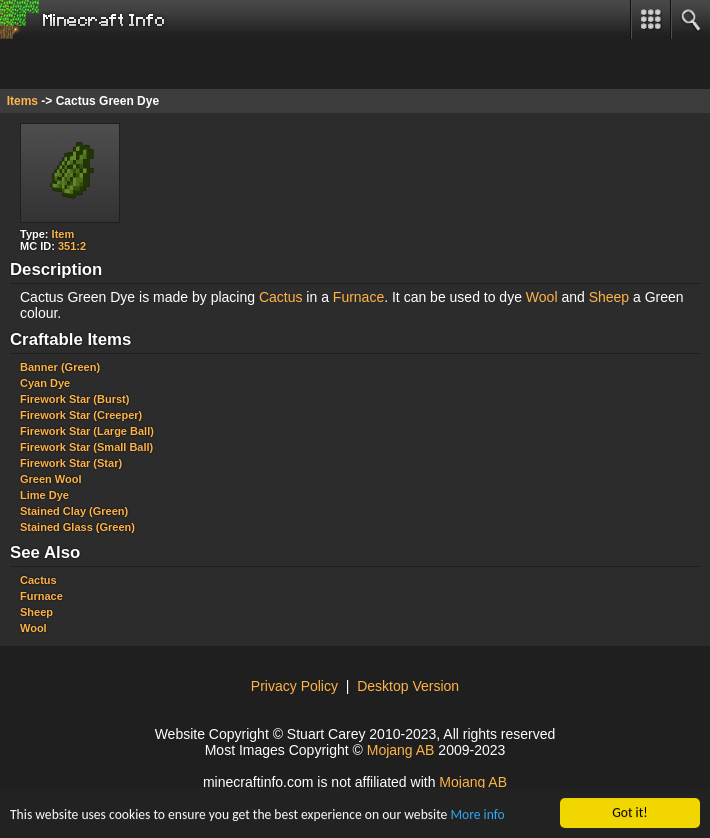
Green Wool (51, 479)
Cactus (281, 297)
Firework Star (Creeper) (81, 415)
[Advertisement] (160, 64)
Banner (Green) (60, 367)
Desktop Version (408, 686)
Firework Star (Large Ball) (87, 431)
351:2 (72, 246)
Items (22, 101)
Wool (542, 297)
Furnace (358, 297)
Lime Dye (44, 495)
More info (477, 815)
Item (63, 234)
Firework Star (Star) (71, 463)
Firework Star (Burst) (74, 399)
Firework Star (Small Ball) (86, 447)
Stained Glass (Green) (77, 527)
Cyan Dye (45, 383)
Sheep (609, 297)
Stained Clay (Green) (74, 511)
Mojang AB (401, 750)
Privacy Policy (294, 686)
